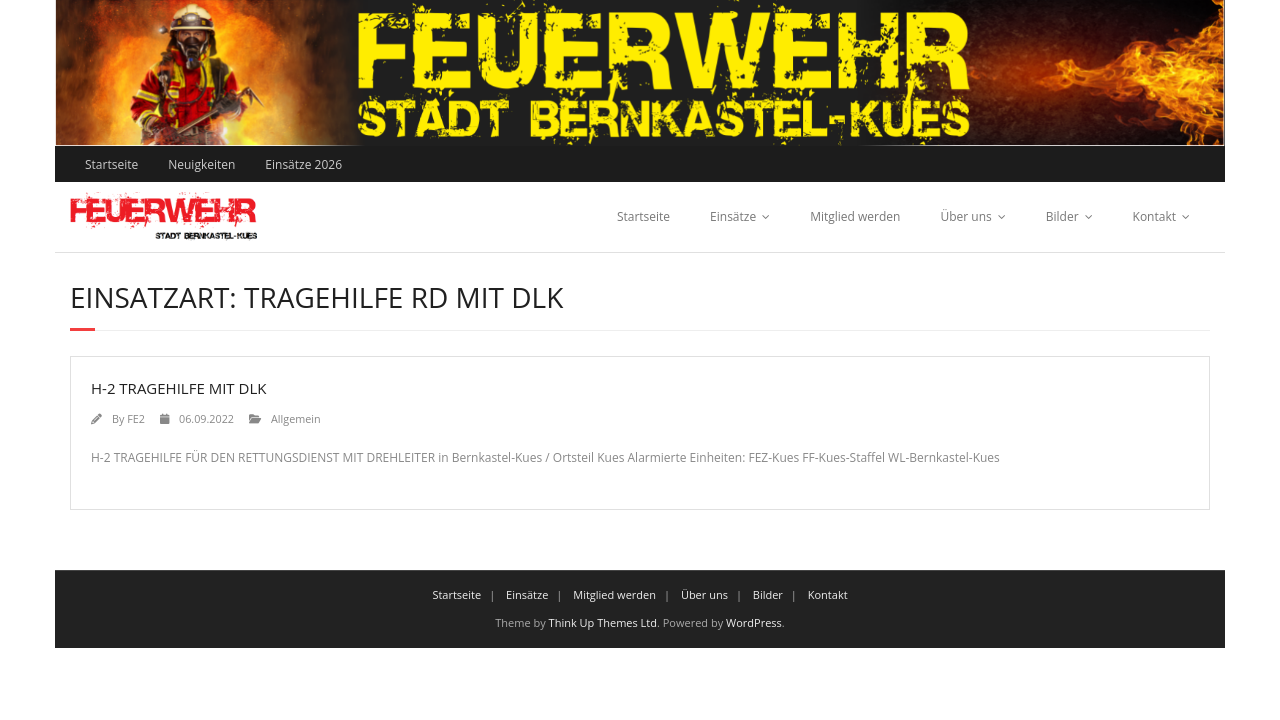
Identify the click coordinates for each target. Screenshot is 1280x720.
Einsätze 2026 (303, 164)
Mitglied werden (855, 216)
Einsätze (733, 216)
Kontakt (1154, 216)
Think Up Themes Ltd (603, 622)
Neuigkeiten (201, 164)
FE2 (136, 418)
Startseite (111, 164)
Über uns (965, 216)
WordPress (754, 622)
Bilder (1062, 216)
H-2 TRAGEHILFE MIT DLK (178, 388)
